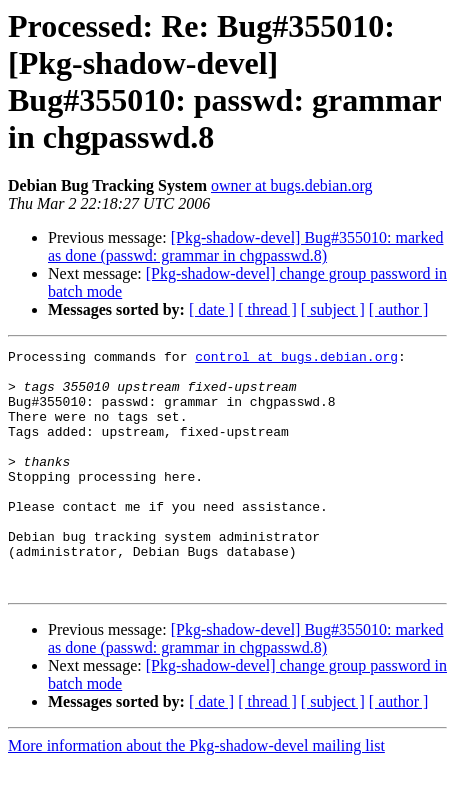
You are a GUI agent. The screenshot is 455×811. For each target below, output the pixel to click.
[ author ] (399, 309)
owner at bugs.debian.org (291, 185)
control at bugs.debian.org (296, 359)
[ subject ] (333, 309)
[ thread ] (267, 309)
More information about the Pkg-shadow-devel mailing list (196, 793)
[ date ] (211, 309)
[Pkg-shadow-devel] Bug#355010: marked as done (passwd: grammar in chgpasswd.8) (246, 246)
